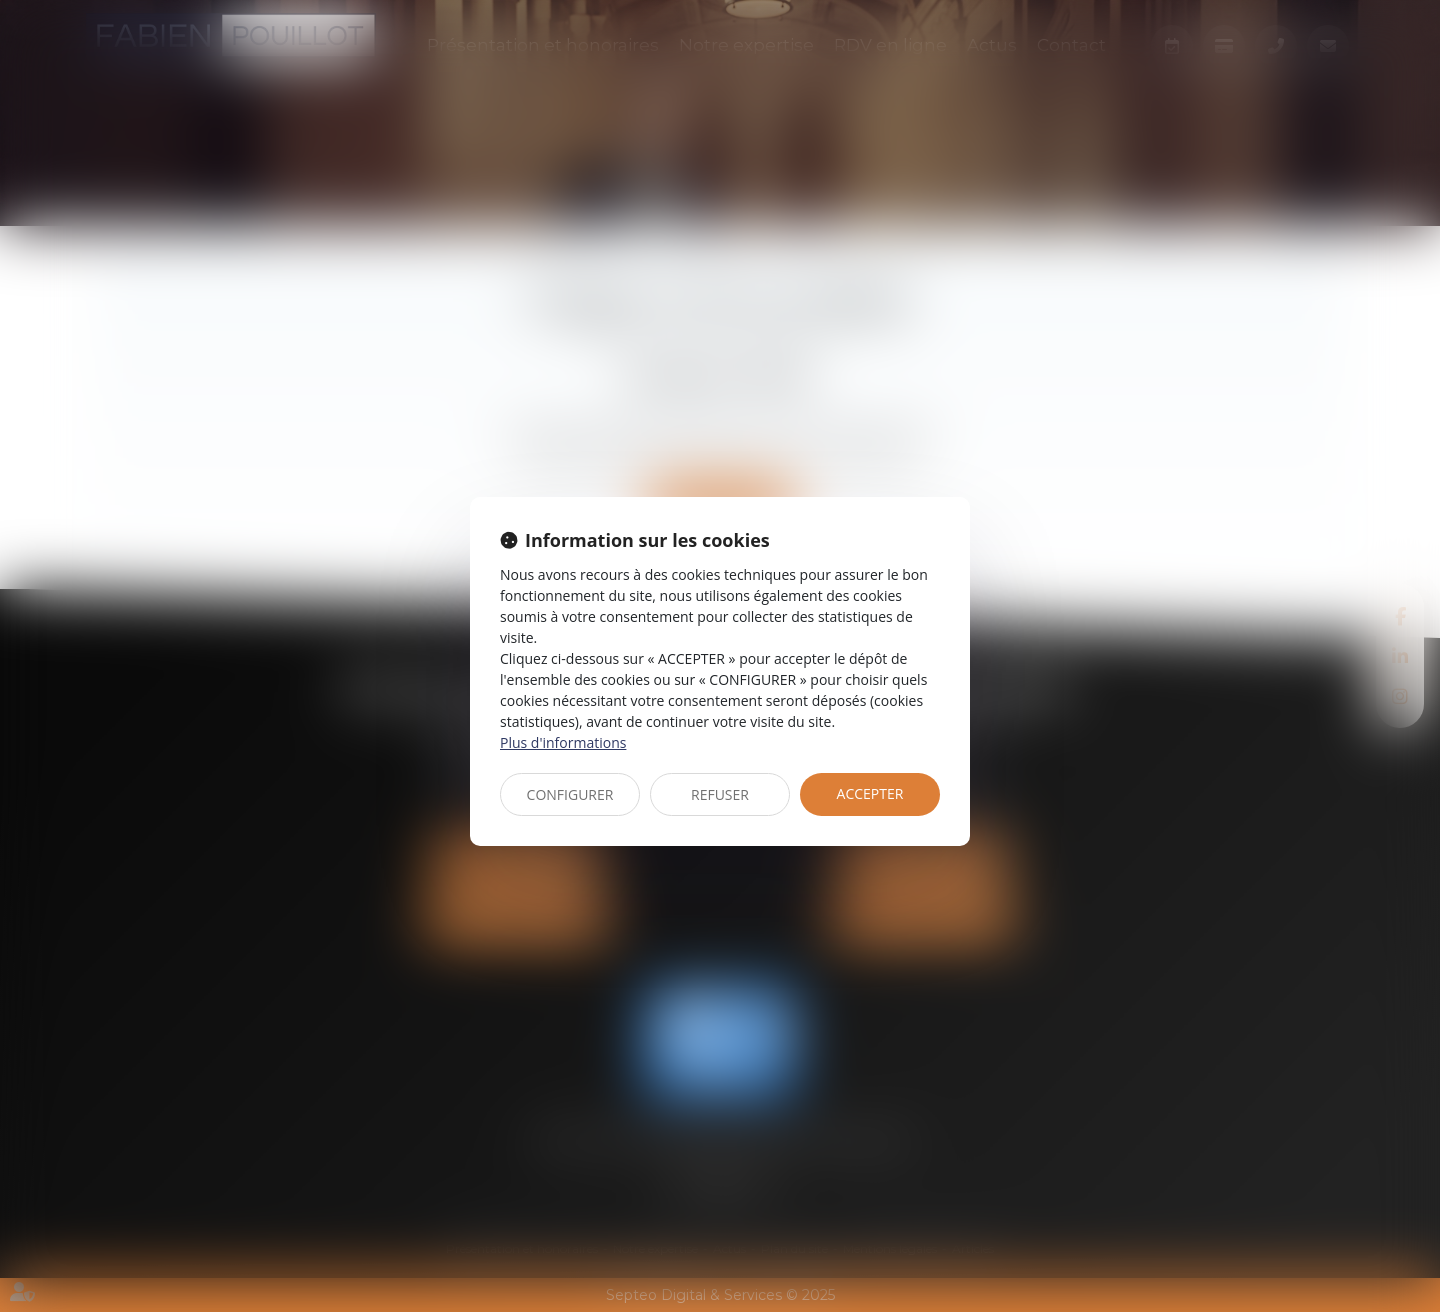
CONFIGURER (570, 794)
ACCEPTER (870, 793)
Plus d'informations (563, 742)
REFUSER (720, 794)
